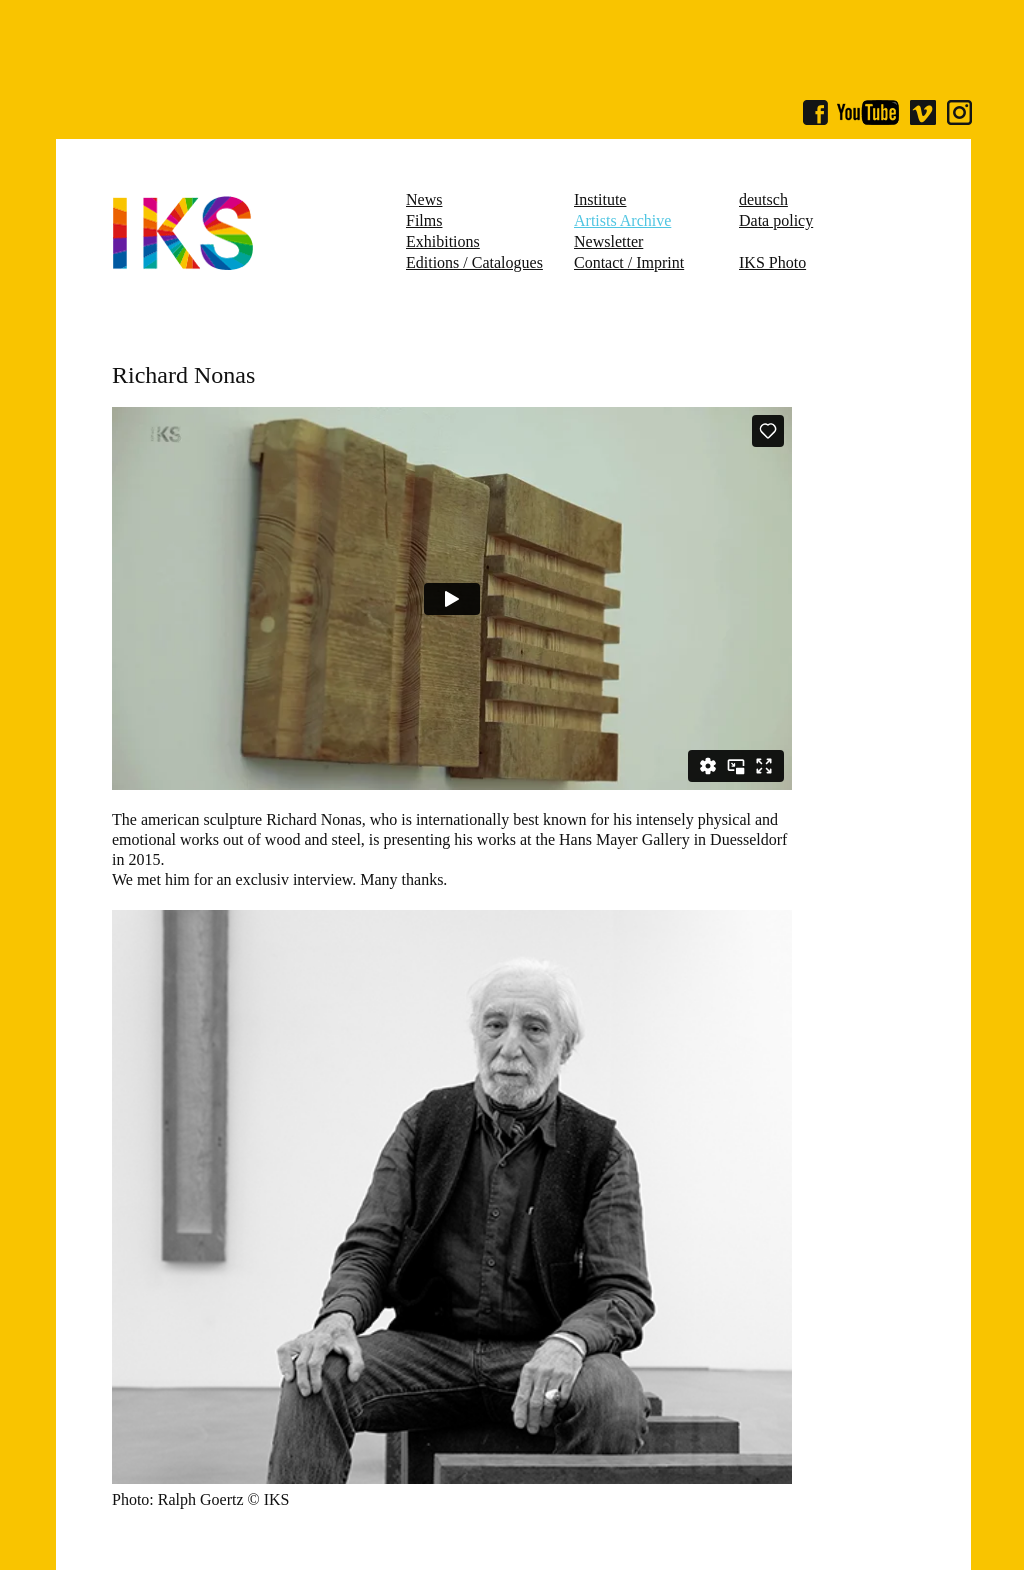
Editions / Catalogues (474, 262)
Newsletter (608, 241)
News (424, 199)
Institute (600, 199)
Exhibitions (443, 241)
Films (424, 220)
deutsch (763, 199)
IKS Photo (772, 262)
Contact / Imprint (629, 262)
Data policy (776, 220)
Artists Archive (622, 220)
